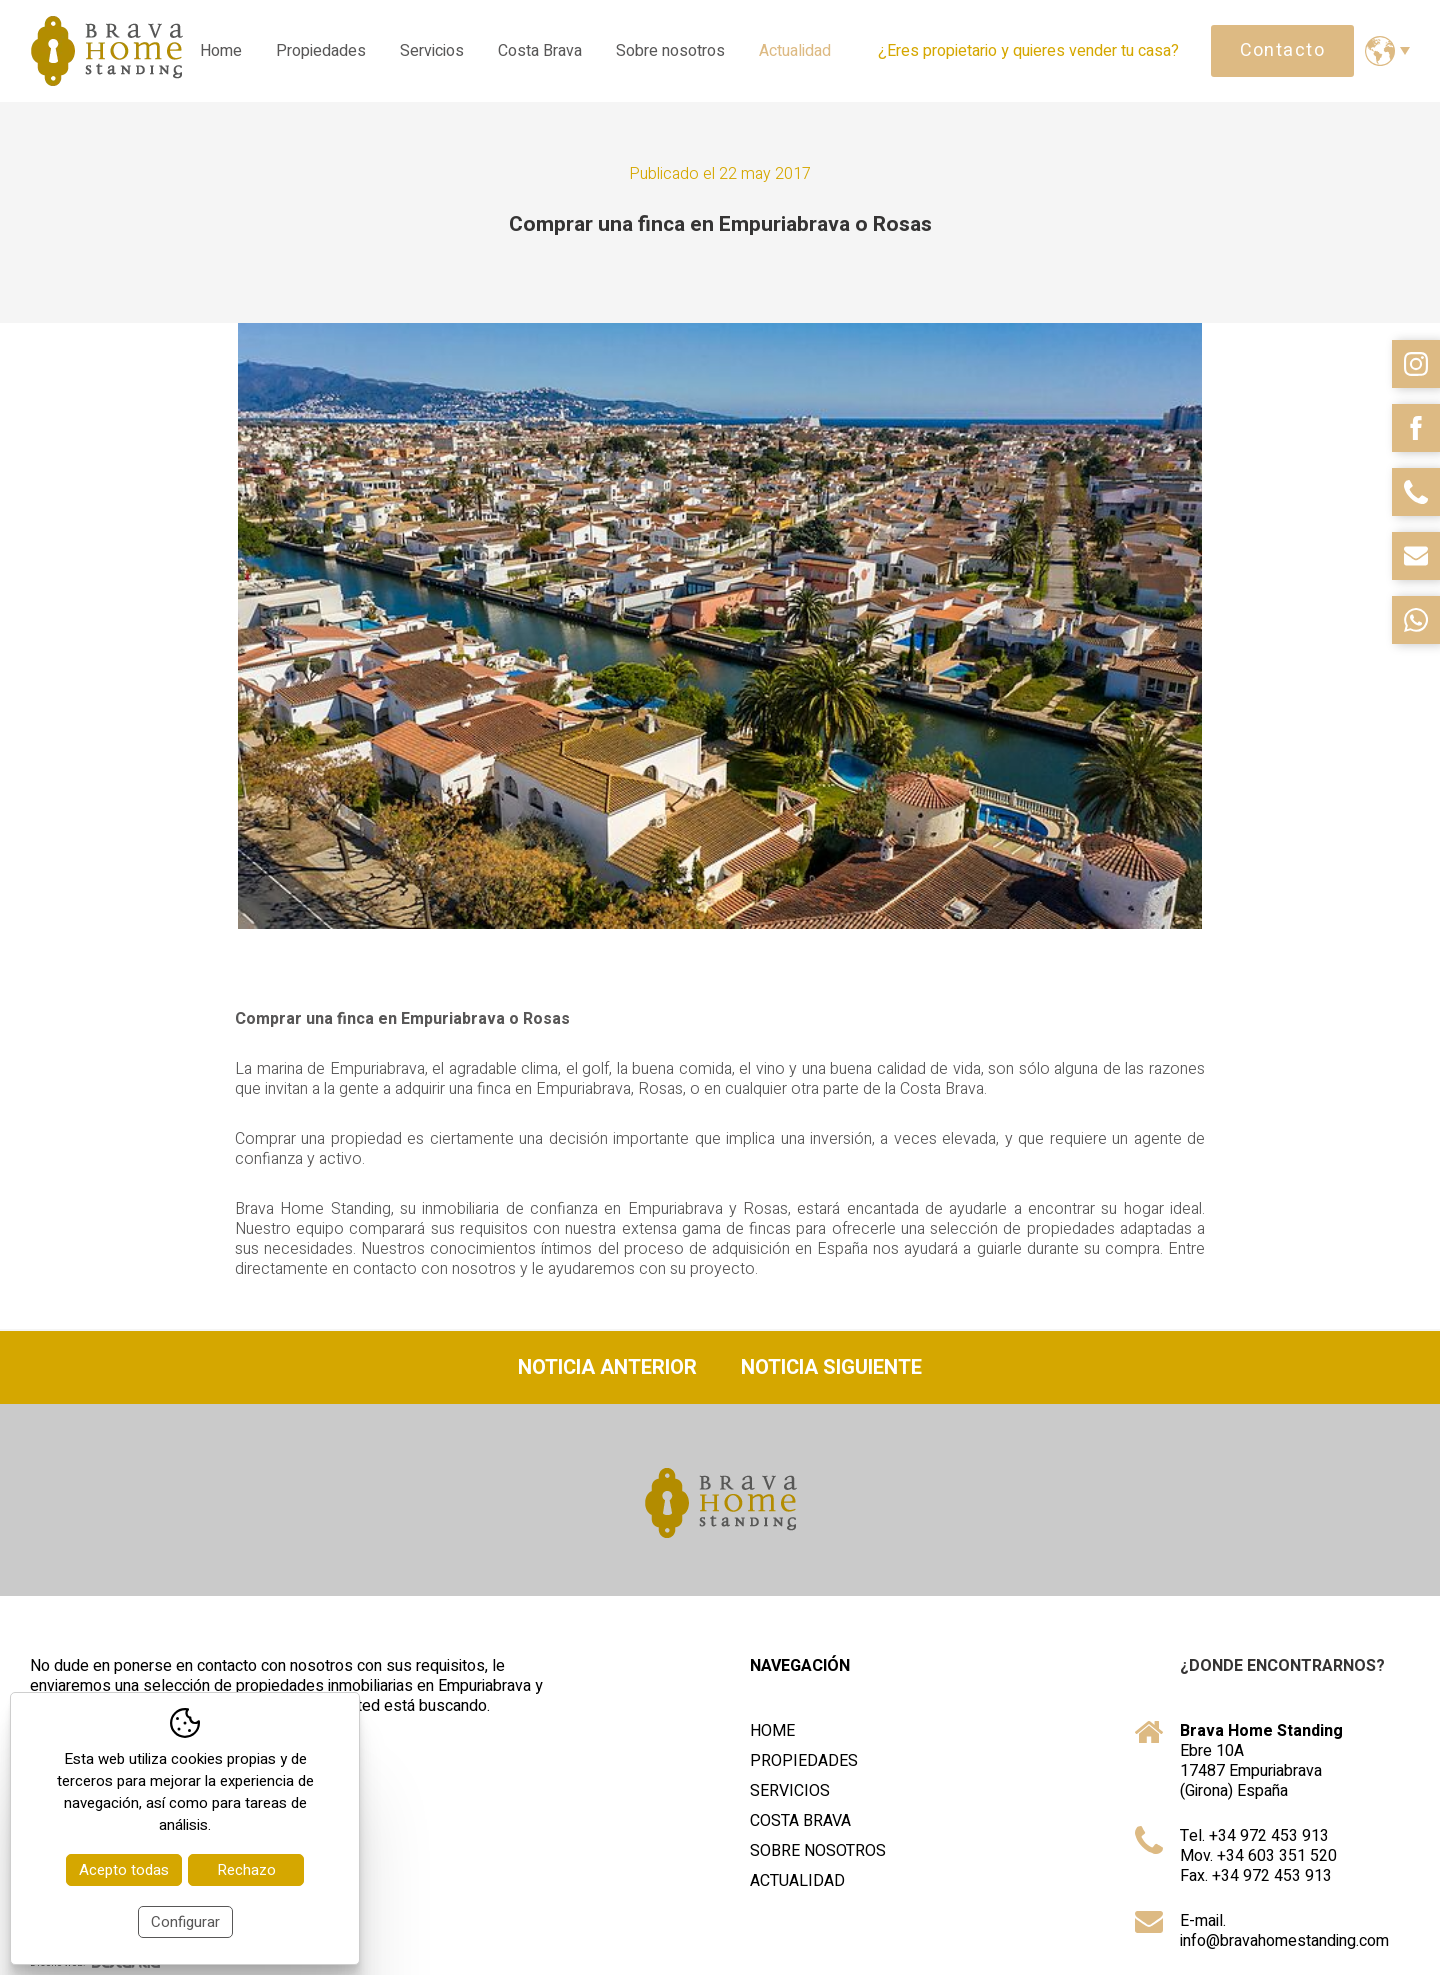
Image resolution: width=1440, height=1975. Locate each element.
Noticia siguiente (831, 1367)
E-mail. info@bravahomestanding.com (1284, 1931)
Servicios (432, 51)
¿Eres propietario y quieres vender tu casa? (1028, 51)
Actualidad (795, 51)
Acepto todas (124, 1870)
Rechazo (246, 1870)
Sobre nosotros (670, 51)
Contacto (1283, 50)
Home (221, 51)
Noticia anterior (607, 1367)
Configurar (185, 1922)
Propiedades (321, 51)
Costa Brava (540, 51)
